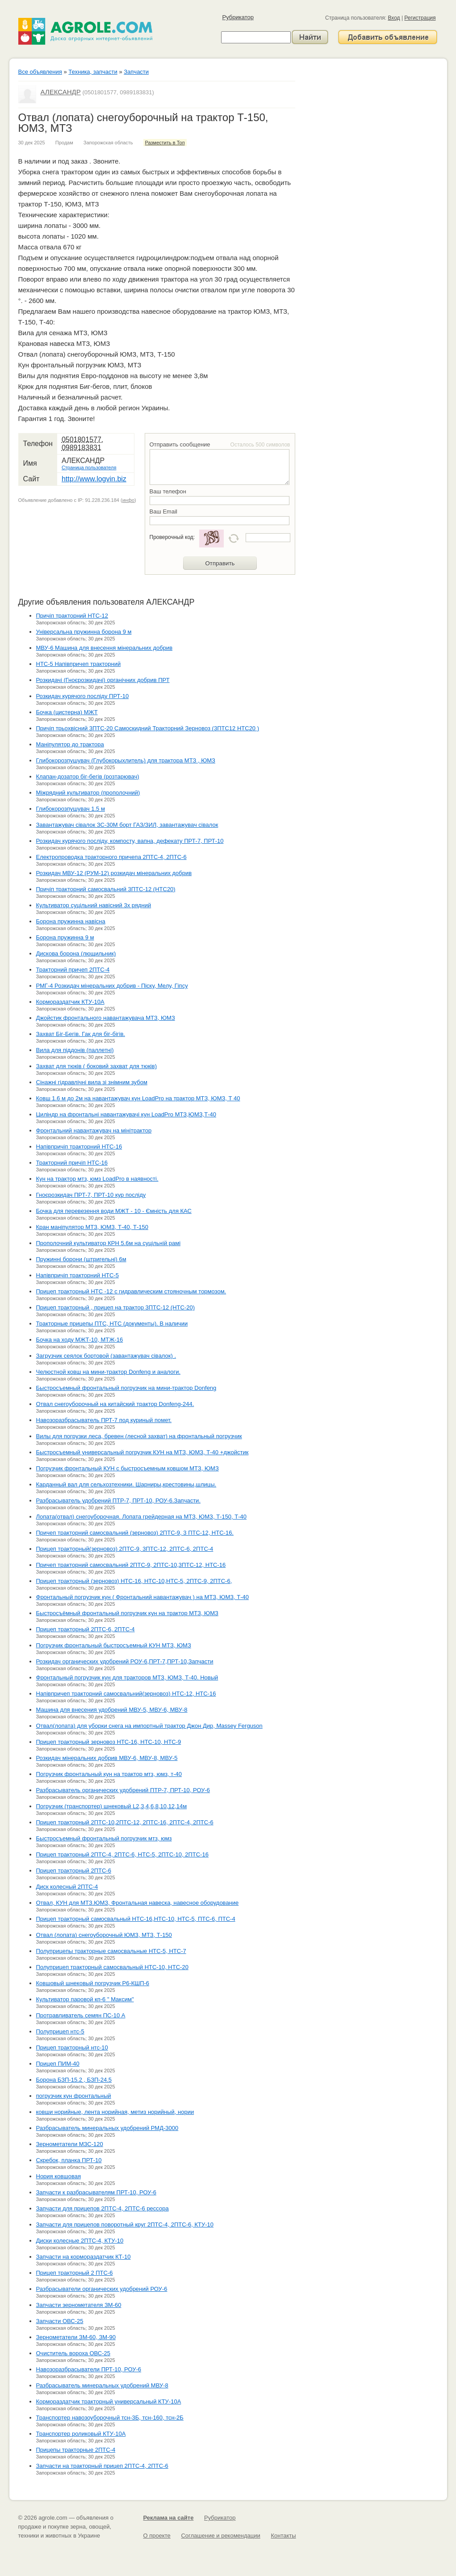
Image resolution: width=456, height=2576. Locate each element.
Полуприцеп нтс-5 (60, 2031)
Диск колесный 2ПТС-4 (67, 1886)
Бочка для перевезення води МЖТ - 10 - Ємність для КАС (114, 1211)
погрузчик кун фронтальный (73, 2095)
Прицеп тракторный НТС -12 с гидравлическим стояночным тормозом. (131, 1291)
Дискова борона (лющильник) (76, 953)
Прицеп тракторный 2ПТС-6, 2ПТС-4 (85, 1629)
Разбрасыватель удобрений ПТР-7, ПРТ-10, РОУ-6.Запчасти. (118, 1500)
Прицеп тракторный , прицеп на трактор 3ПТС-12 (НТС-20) (115, 1307)
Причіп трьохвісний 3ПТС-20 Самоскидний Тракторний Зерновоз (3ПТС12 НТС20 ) (147, 728)
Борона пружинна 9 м (65, 937)
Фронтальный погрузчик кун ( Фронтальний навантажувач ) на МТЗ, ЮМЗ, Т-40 (142, 1597)
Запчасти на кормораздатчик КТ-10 (83, 2256)
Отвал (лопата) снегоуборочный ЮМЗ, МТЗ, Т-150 (104, 1935)
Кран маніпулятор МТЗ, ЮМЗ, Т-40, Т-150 (92, 1227)
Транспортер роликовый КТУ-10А (81, 2433)
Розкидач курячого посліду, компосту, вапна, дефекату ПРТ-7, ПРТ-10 (130, 841)
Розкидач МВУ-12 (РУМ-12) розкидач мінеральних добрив (114, 873)
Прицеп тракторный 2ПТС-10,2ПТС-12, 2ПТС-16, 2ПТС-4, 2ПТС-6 (124, 1822)
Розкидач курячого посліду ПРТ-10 (82, 696)
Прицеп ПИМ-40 (57, 2063)
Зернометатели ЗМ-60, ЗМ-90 (76, 2337)
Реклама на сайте (168, 2517)
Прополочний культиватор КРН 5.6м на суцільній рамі (108, 1243)
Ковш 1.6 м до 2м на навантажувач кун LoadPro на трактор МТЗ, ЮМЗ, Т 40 (138, 1098)
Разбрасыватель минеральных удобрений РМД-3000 (107, 2128)
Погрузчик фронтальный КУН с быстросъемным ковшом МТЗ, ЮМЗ (127, 1468)
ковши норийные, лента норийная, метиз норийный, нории (115, 2112)
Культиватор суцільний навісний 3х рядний (93, 905)
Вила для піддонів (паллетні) (75, 1050)
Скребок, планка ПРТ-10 (69, 2160)
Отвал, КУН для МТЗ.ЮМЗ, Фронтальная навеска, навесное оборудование (137, 1902)
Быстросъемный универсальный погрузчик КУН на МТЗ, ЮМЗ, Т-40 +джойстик (142, 1452)
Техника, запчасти (92, 71)
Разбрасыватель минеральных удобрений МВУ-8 (102, 2385)
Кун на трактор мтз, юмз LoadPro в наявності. (97, 1178)
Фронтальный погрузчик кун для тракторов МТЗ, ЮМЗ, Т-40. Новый (127, 1677)
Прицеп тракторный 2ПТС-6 (73, 1870)
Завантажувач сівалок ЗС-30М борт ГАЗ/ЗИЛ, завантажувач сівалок (127, 824)
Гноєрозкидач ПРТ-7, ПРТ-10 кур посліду (91, 1194)
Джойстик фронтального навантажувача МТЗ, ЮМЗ (105, 1017)
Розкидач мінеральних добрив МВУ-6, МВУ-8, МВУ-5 (107, 1758)
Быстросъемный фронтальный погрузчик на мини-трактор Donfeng (126, 1388)
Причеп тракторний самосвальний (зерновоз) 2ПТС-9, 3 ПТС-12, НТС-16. (135, 1532)
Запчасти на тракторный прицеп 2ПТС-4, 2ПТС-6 (102, 2465)
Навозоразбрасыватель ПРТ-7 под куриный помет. (104, 1420)
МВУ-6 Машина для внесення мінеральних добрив (104, 647)
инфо (128, 500)
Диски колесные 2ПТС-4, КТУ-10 (80, 2240)
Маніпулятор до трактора (70, 744)
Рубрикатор (238, 17)
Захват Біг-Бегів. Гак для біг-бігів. (80, 1034)
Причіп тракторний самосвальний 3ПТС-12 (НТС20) (106, 889)
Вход (394, 18)
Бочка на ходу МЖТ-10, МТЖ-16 (79, 1339)
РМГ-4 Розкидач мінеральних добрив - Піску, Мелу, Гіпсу (112, 985)
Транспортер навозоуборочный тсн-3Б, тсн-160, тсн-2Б (110, 2417)
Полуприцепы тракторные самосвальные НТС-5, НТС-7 (111, 1951)
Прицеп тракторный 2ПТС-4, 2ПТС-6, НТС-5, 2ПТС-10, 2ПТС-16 (122, 1854)
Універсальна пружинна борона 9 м (84, 631)
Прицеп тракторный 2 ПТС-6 (74, 2272)
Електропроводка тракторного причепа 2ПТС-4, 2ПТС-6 (111, 857)
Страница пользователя (89, 467)
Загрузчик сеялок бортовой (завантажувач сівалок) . (106, 1355)
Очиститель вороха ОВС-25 (73, 2353)
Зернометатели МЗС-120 (69, 2144)
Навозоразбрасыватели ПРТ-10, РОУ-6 (89, 2369)
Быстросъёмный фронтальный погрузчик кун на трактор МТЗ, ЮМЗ (127, 1613)
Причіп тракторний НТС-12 (72, 615)
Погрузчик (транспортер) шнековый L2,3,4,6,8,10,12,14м (111, 1806)
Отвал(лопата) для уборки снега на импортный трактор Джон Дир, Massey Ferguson (149, 1725)
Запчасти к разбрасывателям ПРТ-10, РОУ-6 (96, 2192)
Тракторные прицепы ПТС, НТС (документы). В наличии (112, 1323)
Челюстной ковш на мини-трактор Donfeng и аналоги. (108, 1371)
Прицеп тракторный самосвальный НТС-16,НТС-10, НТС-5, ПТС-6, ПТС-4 (135, 1918)
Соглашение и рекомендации (220, 2535)
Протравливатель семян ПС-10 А (81, 2015)
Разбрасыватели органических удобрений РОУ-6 (101, 2289)
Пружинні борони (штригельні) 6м (81, 1259)
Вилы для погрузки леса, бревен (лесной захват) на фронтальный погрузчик (139, 1436)
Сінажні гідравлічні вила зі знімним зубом (91, 1082)
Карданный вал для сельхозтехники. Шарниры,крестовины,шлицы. (126, 1484)
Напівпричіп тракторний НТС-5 (77, 1275)
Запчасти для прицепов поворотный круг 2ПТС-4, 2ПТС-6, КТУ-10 (124, 2224)
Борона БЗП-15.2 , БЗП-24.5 (74, 2079)
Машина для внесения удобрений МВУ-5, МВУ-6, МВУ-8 (112, 1709)
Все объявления (40, 71)
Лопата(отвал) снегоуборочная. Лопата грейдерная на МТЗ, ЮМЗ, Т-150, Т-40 (141, 1516)
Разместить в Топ (165, 142)
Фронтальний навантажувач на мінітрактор (94, 1130)
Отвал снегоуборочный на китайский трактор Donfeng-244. (115, 1404)
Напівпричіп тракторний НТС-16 (79, 1146)
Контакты (283, 2535)
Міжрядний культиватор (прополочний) (88, 792)
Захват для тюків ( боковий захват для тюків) (96, 1066)
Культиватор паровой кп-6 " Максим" (85, 1999)
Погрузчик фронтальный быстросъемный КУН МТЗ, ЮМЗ (113, 1645)
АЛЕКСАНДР (61, 92)
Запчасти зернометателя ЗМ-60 (78, 2305)
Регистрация (419, 18)
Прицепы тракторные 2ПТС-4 (76, 2449)
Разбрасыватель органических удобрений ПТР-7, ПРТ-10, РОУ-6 (123, 1790)
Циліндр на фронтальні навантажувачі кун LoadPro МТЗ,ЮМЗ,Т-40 (126, 1114)
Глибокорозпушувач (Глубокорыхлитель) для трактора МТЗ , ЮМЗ (125, 760)
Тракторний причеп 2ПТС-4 (73, 969)
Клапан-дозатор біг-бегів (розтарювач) (87, 776)
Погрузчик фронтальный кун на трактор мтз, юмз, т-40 (109, 1774)
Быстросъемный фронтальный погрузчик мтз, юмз (104, 1838)
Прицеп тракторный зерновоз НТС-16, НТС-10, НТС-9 (108, 1741)
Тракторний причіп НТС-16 (72, 1162)
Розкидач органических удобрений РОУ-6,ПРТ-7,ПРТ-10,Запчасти (124, 1661)
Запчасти (136, 71)
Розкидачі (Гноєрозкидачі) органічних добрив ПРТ (103, 680)
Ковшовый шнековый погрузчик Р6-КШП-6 (93, 1983)
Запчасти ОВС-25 (60, 2321)
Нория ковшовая (58, 2176)
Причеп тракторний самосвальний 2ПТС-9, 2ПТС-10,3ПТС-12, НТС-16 (131, 1565)
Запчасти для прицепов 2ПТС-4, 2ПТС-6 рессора (102, 2208)
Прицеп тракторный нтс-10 (72, 2047)
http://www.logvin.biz (94, 479)
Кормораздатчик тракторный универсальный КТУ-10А (108, 2401)
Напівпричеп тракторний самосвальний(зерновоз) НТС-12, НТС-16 (126, 1693)
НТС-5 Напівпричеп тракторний (78, 664)
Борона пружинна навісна (70, 921)
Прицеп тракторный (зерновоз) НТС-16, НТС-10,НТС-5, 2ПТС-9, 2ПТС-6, (134, 1581)
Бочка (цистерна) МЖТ (67, 712)
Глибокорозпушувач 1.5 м (70, 808)
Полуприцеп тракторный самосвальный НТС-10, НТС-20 (112, 1967)
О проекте (157, 2535)
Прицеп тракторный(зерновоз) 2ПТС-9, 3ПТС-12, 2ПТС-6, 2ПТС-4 (124, 1548)
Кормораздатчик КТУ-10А (70, 1001)
